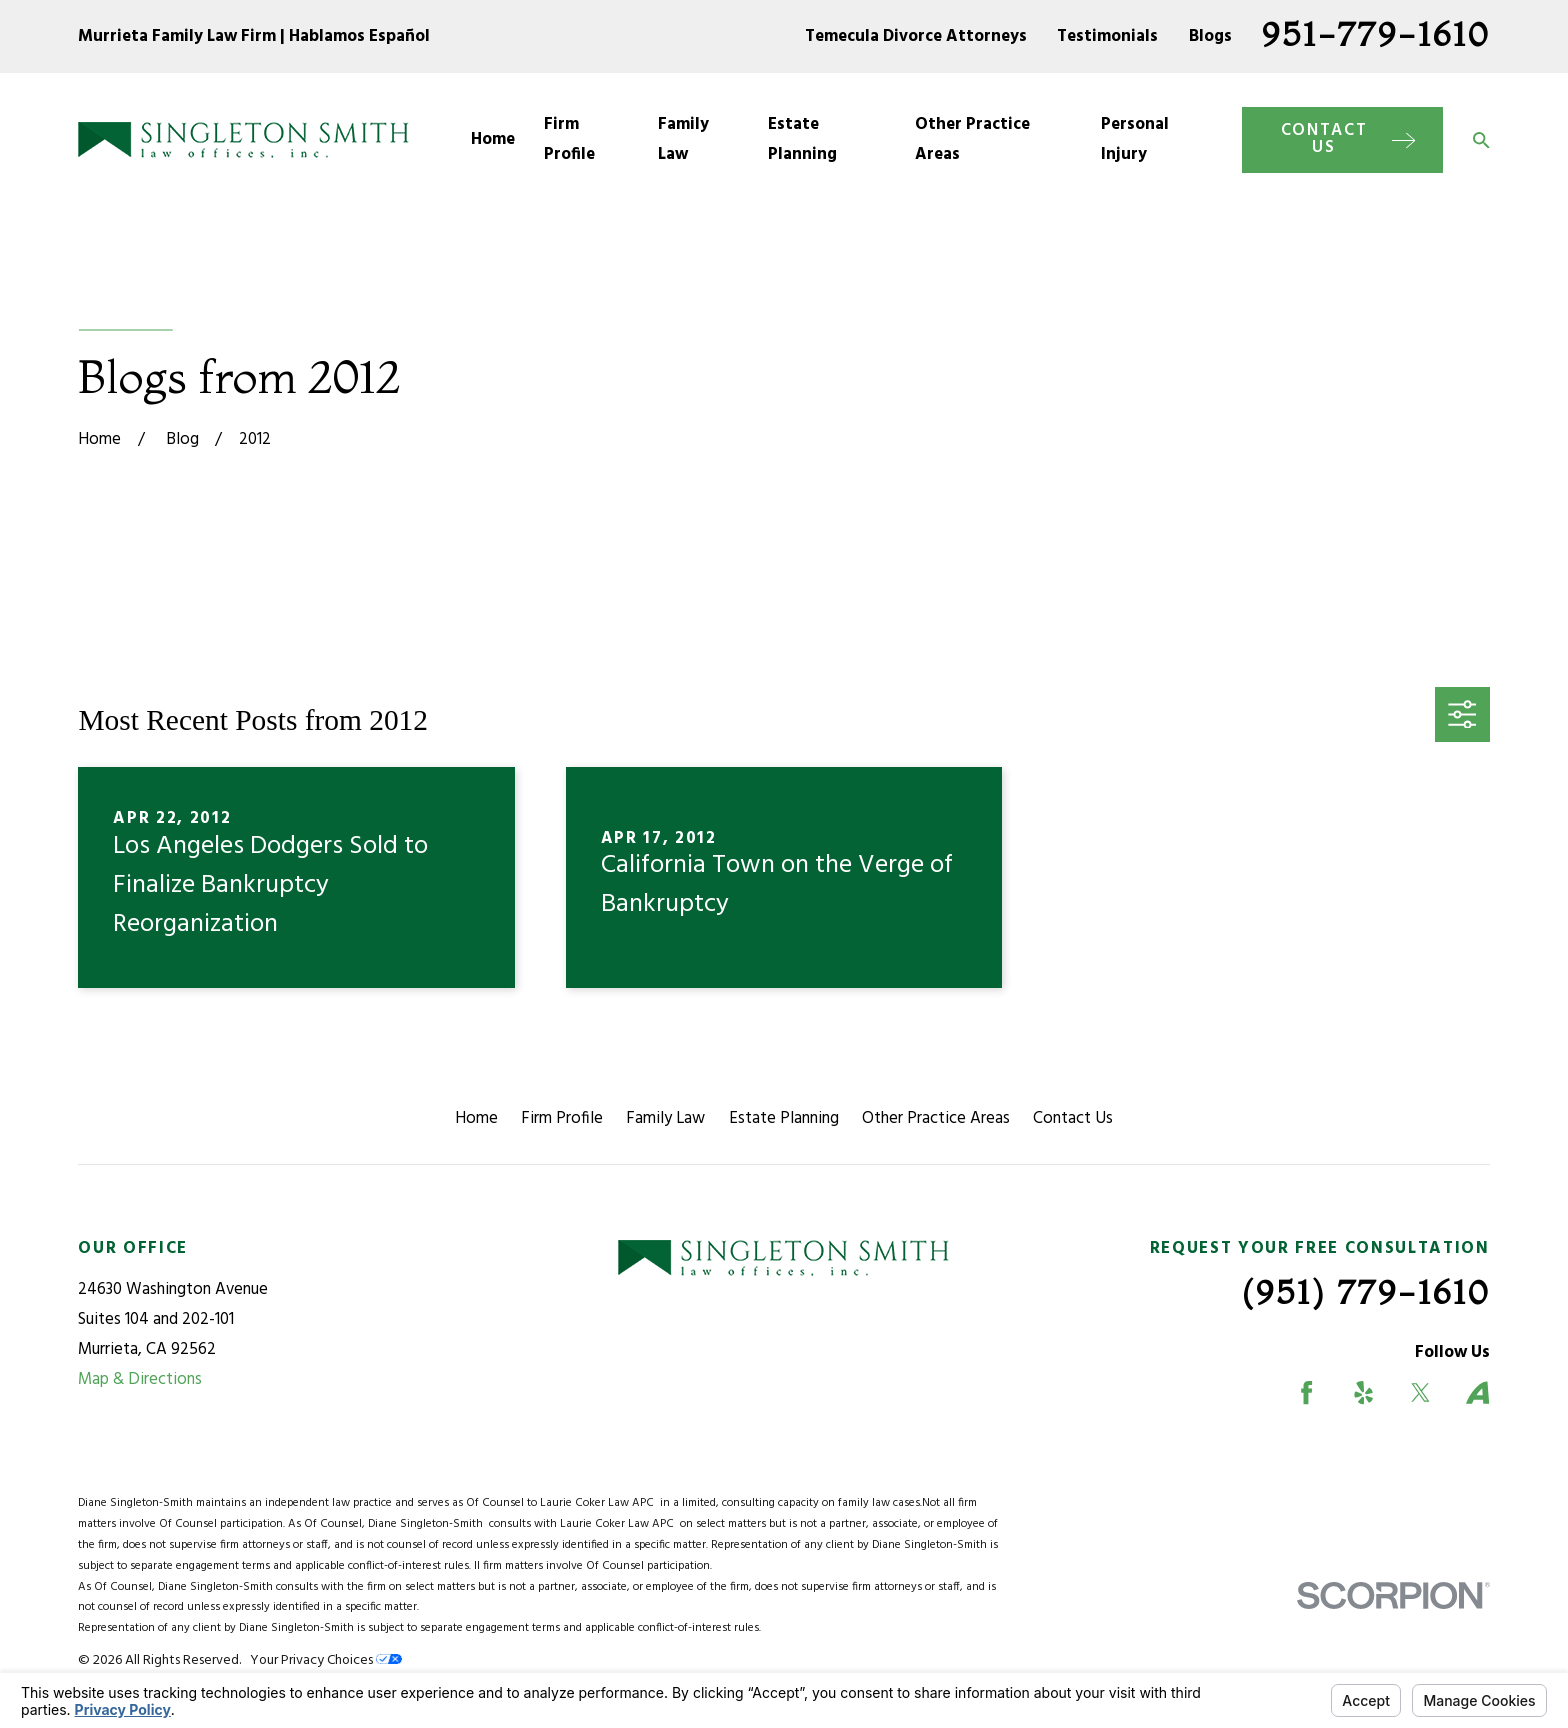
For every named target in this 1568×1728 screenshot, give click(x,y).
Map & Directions (140, 1379)
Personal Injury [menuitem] (1135, 139)
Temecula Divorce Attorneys (916, 36)
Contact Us (1073, 1118)
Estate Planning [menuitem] (802, 139)
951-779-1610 (1376, 33)
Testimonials (1107, 36)
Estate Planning (784, 1118)
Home (476, 1118)
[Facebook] (1306, 1392)
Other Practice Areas (936, 1118)
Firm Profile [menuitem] (569, 139)
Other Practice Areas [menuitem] (972, 139)
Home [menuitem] (493, 139)
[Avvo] (1477, 1392)
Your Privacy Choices (326, 1660)
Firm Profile (562, 1118)
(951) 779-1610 (1366, 1291)
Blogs (1210, 36)
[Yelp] (1363, 1392)
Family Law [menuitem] (683, 139)
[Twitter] (1420, 1392)
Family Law (665, 1118)
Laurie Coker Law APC (600, 1503)
